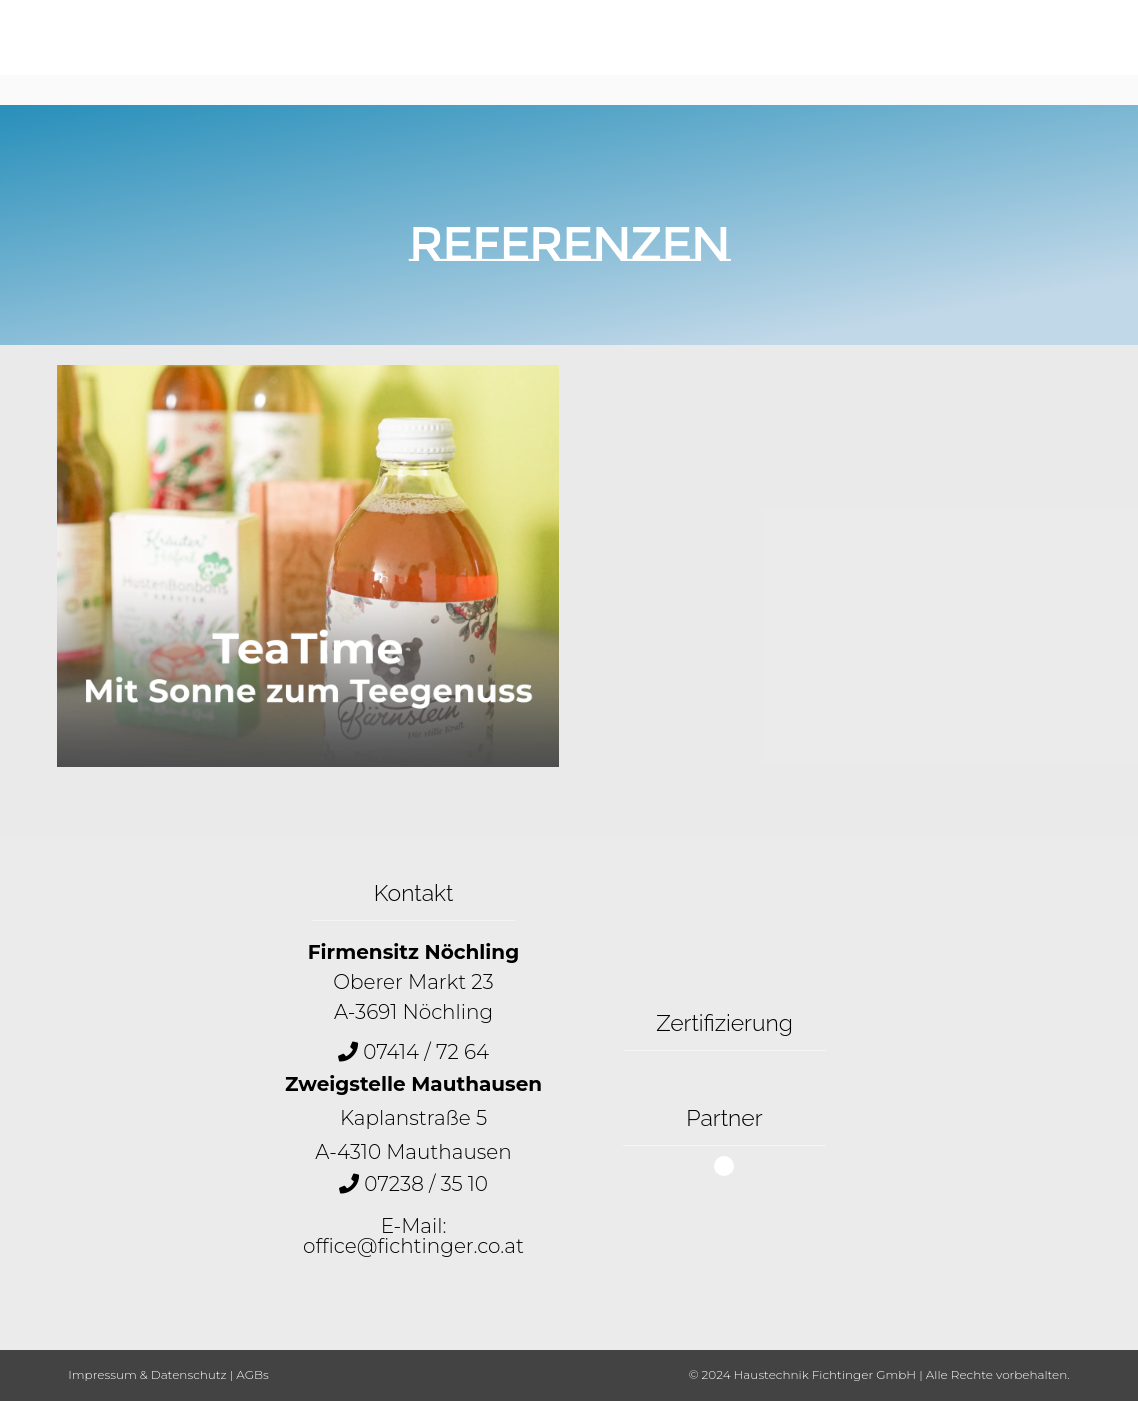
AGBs (252, 1374)
